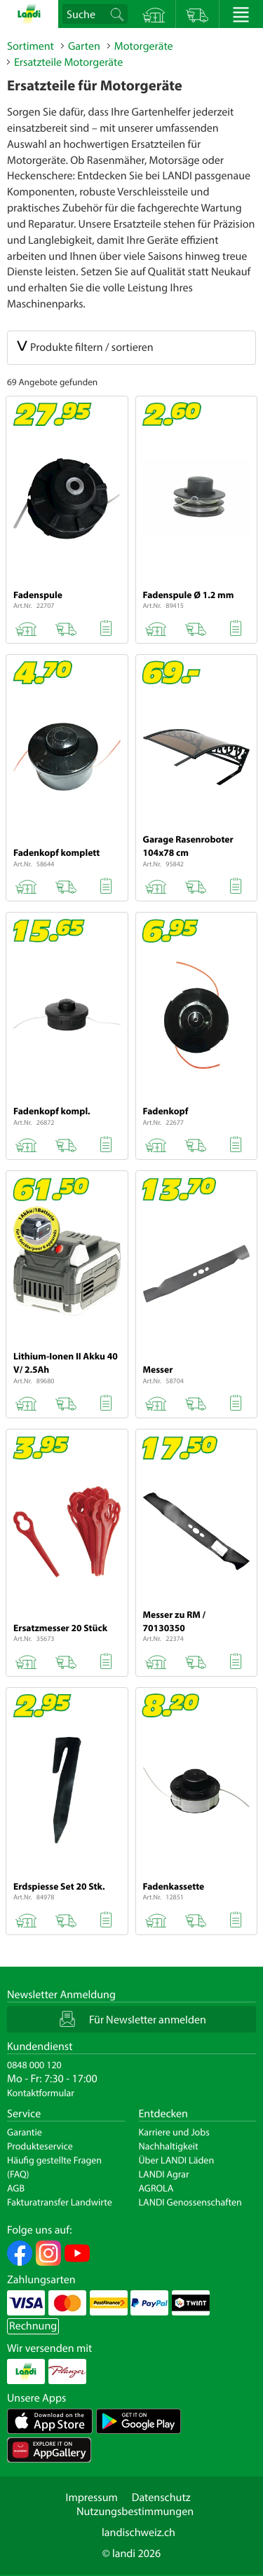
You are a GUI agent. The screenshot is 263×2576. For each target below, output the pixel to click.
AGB (16, 2188)
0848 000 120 (34, 2064)
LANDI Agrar (164, 2174)
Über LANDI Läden (177, 2160)
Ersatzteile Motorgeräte (68, 62)
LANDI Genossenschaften (190, 2202)
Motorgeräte (143, 46)
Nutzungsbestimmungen (135, 2512)
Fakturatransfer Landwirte (59, 2202)
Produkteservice (40, 2146)
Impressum (91, 2498)
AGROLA (156, 2188)
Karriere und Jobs (174, 2132)
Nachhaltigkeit (168, 2146)
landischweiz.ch (138, 2533)
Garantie (24, 2132)
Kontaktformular (40, 2092)
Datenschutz (161, 2498)
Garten (84, 46)
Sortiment (30, 46)
